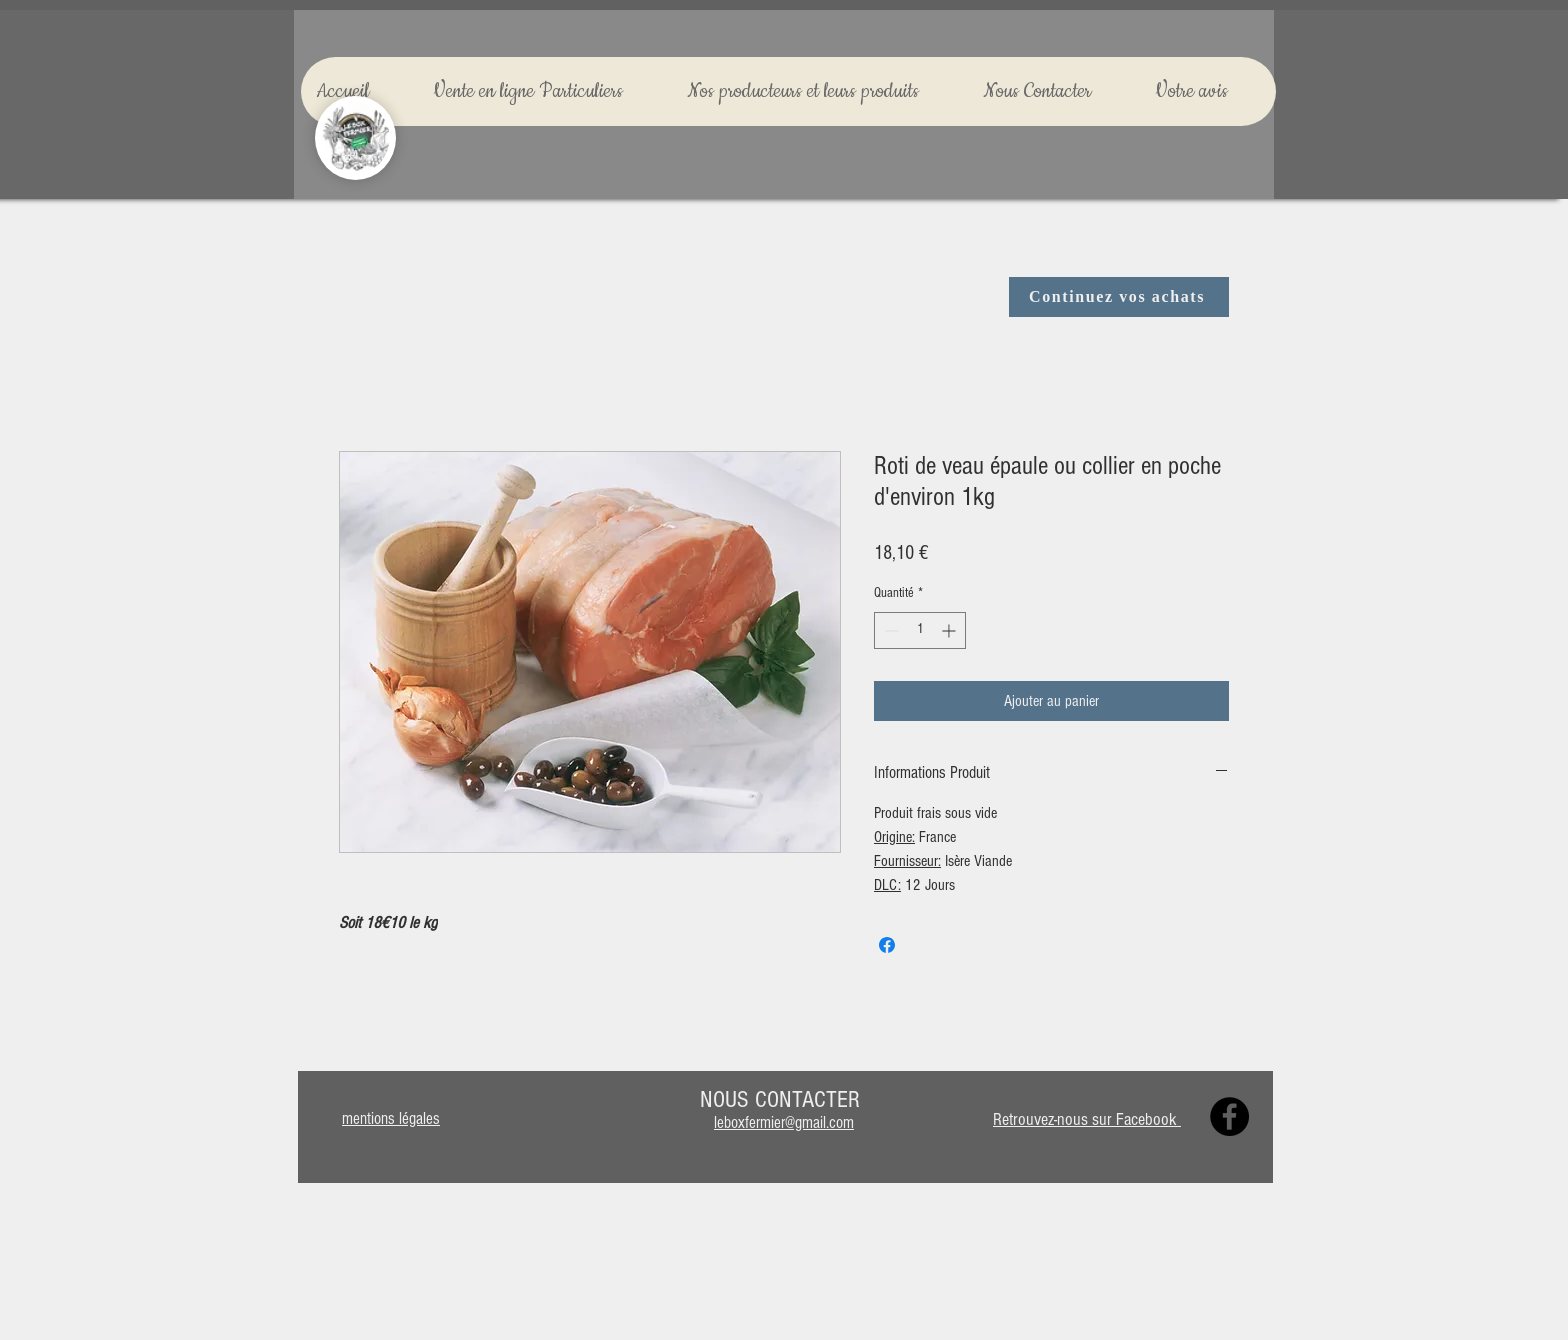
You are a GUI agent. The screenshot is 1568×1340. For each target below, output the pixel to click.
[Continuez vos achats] (1119, 297)
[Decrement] (889, 630)
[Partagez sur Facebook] (887, 945)
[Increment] (950, 630)
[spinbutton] (920, 630)
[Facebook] (1229, 1116)
